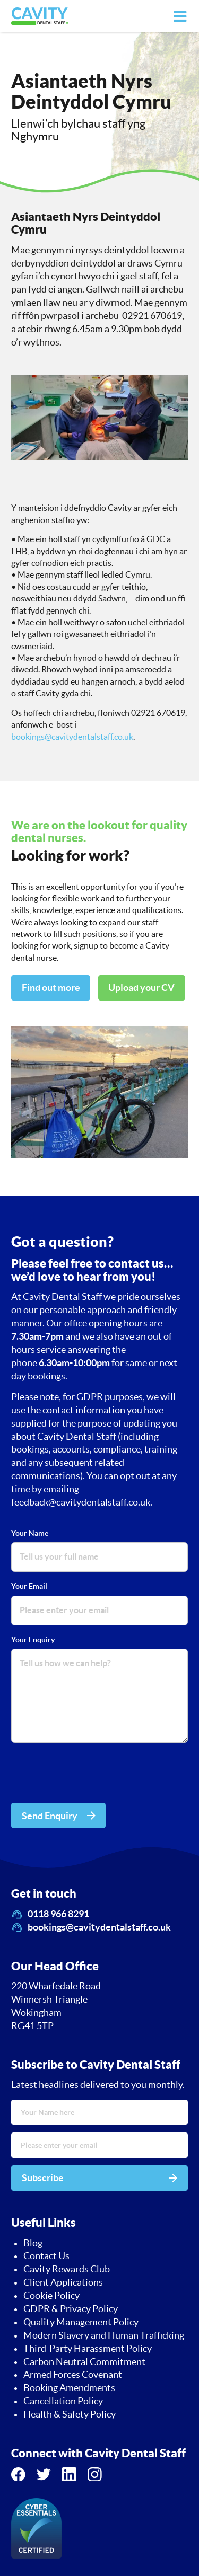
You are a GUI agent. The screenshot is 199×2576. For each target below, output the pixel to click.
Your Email (29, 1586)
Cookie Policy (51, 2295)
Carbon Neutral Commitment (84, 2362)
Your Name (29, 1533)
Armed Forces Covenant (72, 2374)
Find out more (51, 987)
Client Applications (63, 2282)
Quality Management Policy (81, 2322)
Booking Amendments (69, 2388)
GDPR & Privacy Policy (70, 2309)
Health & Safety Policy (69, 2414)
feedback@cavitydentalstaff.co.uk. (81, 1502)
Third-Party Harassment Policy (87, 2348)
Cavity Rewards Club (66, 2269)
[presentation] (91, 1774)
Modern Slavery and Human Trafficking (103, 2335)
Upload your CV (141, 987)
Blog (32, 2243)
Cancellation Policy (63, 2401)
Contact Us (46, 2256)
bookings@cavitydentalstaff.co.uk (72, 736)
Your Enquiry (33, 1639)
